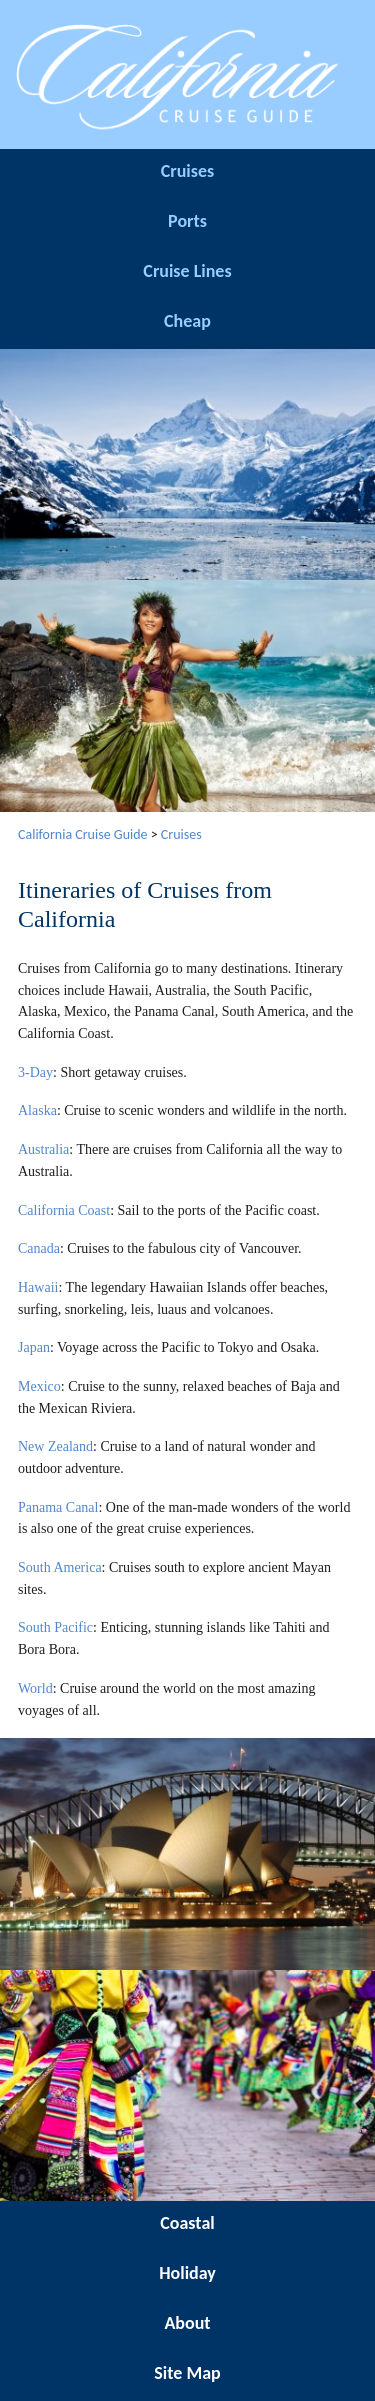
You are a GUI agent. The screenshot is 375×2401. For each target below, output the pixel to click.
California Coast (64, 1210)
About (187, 2323)
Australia (43, 1149)
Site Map (187, 2373)
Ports (187, 221)
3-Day (35, 1072)
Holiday (187, 2273)
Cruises (187, 171)
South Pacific (55, 1627)
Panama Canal (58, 1507)
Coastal (187, 2223)
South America (60, 1567)
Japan (34, 1347)
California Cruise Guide (83, 834)
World (35, 1688)
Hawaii (38, 1287)
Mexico (39, 1386)
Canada (39, 1248)
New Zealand (55, 1446)
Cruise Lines (187, 271)
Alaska (37, 1110)
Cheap (187, 321)
